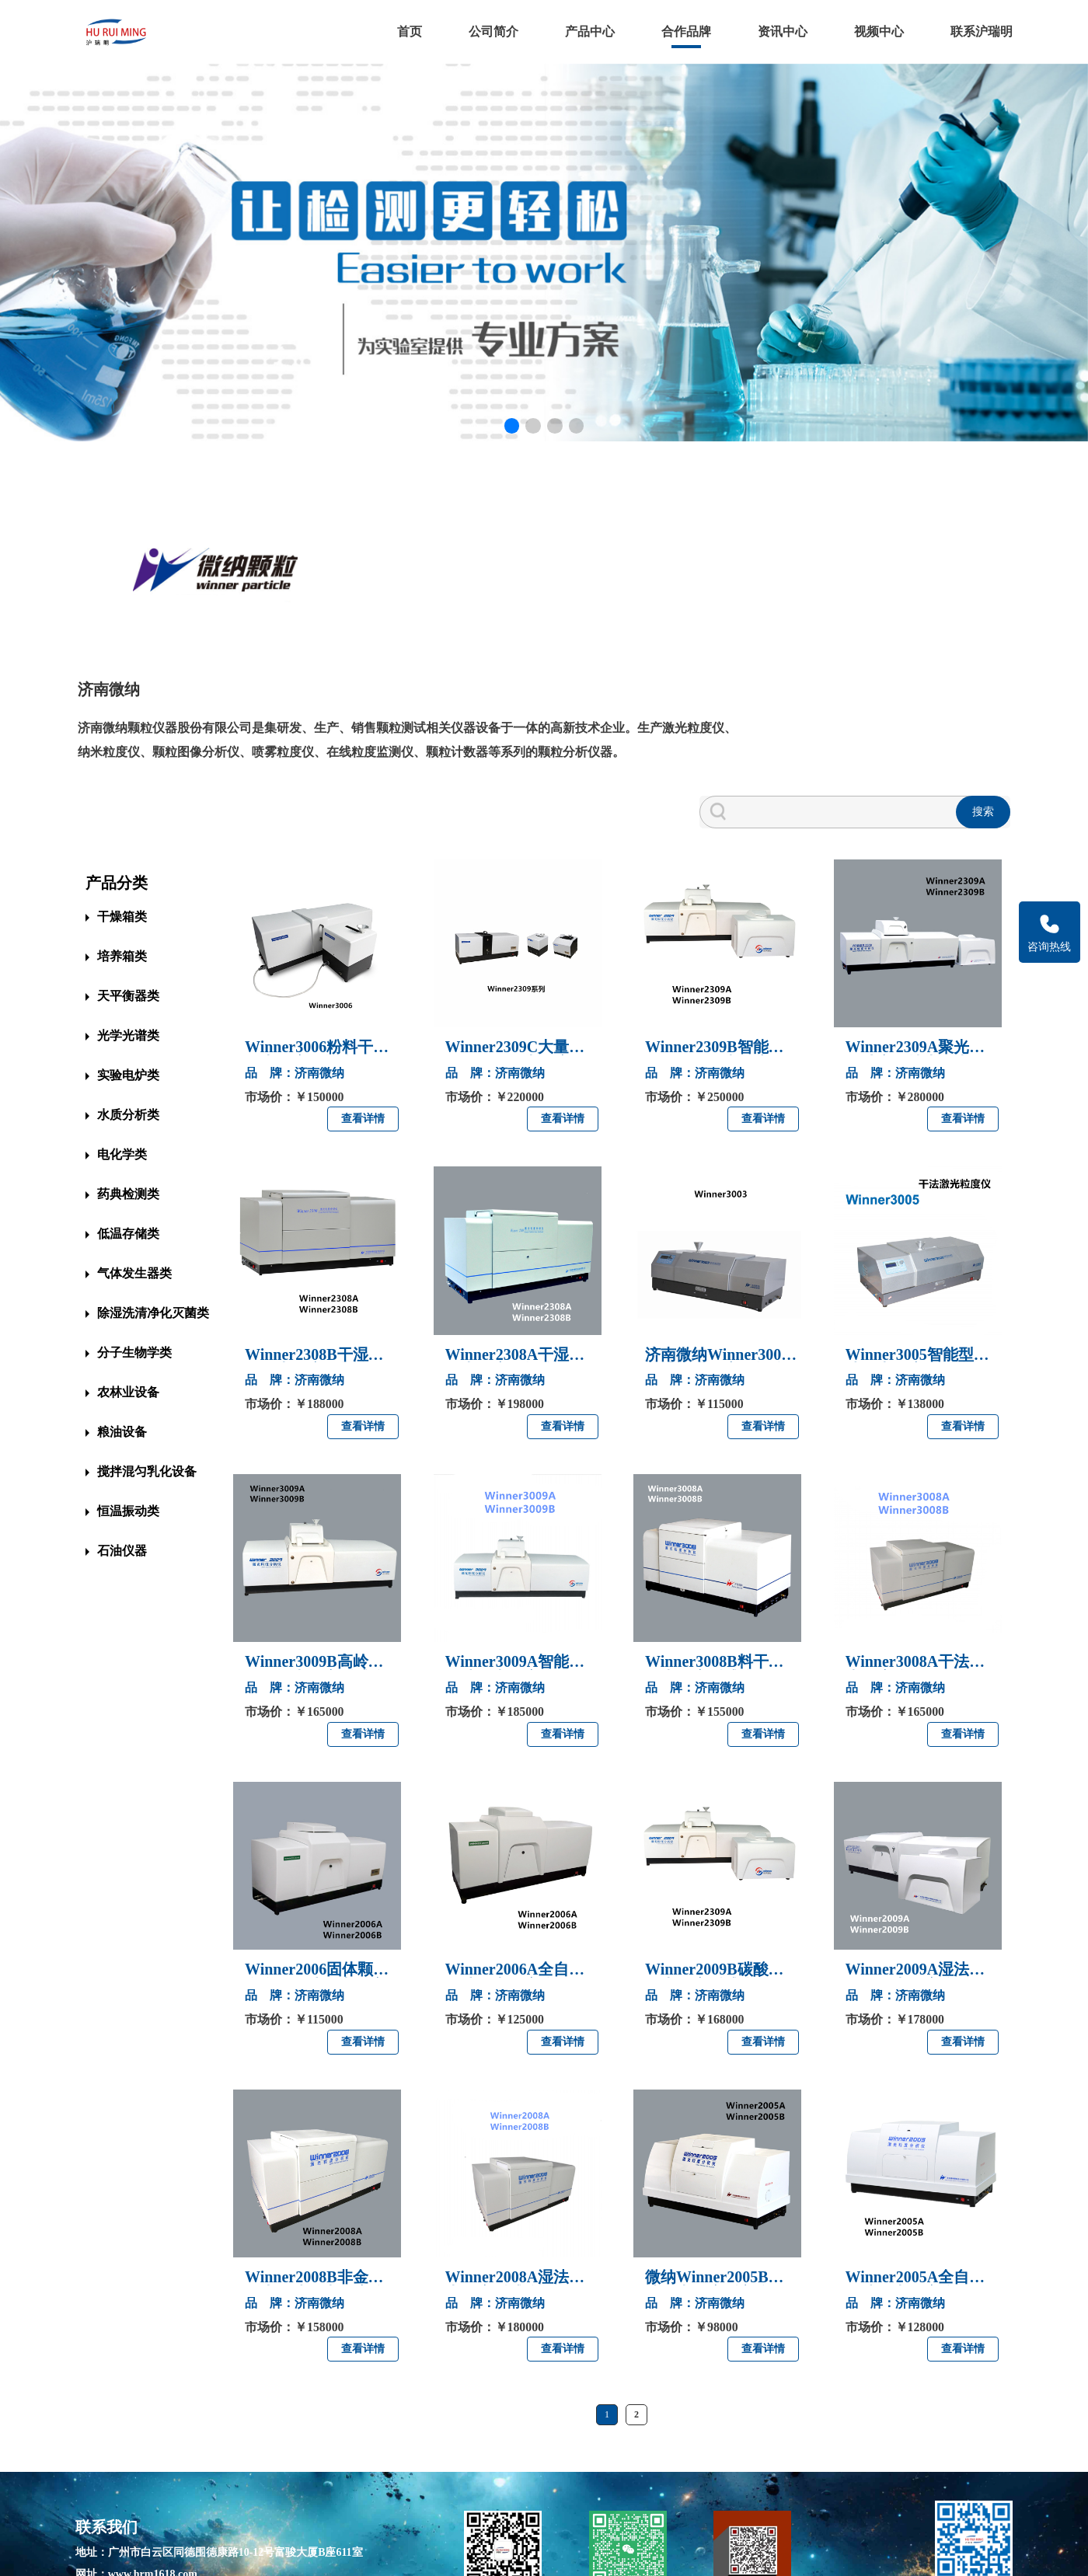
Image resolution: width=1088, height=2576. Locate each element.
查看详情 (363, 1022)
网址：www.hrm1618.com (139, 2476)
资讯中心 (780, 30)
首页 (407, 30)
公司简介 (491, 30)
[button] (511, 435)
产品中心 (587, 30)
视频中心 (876, 30)
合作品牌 (684, 30)
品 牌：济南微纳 (294, 975)
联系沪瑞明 (979, 30)
